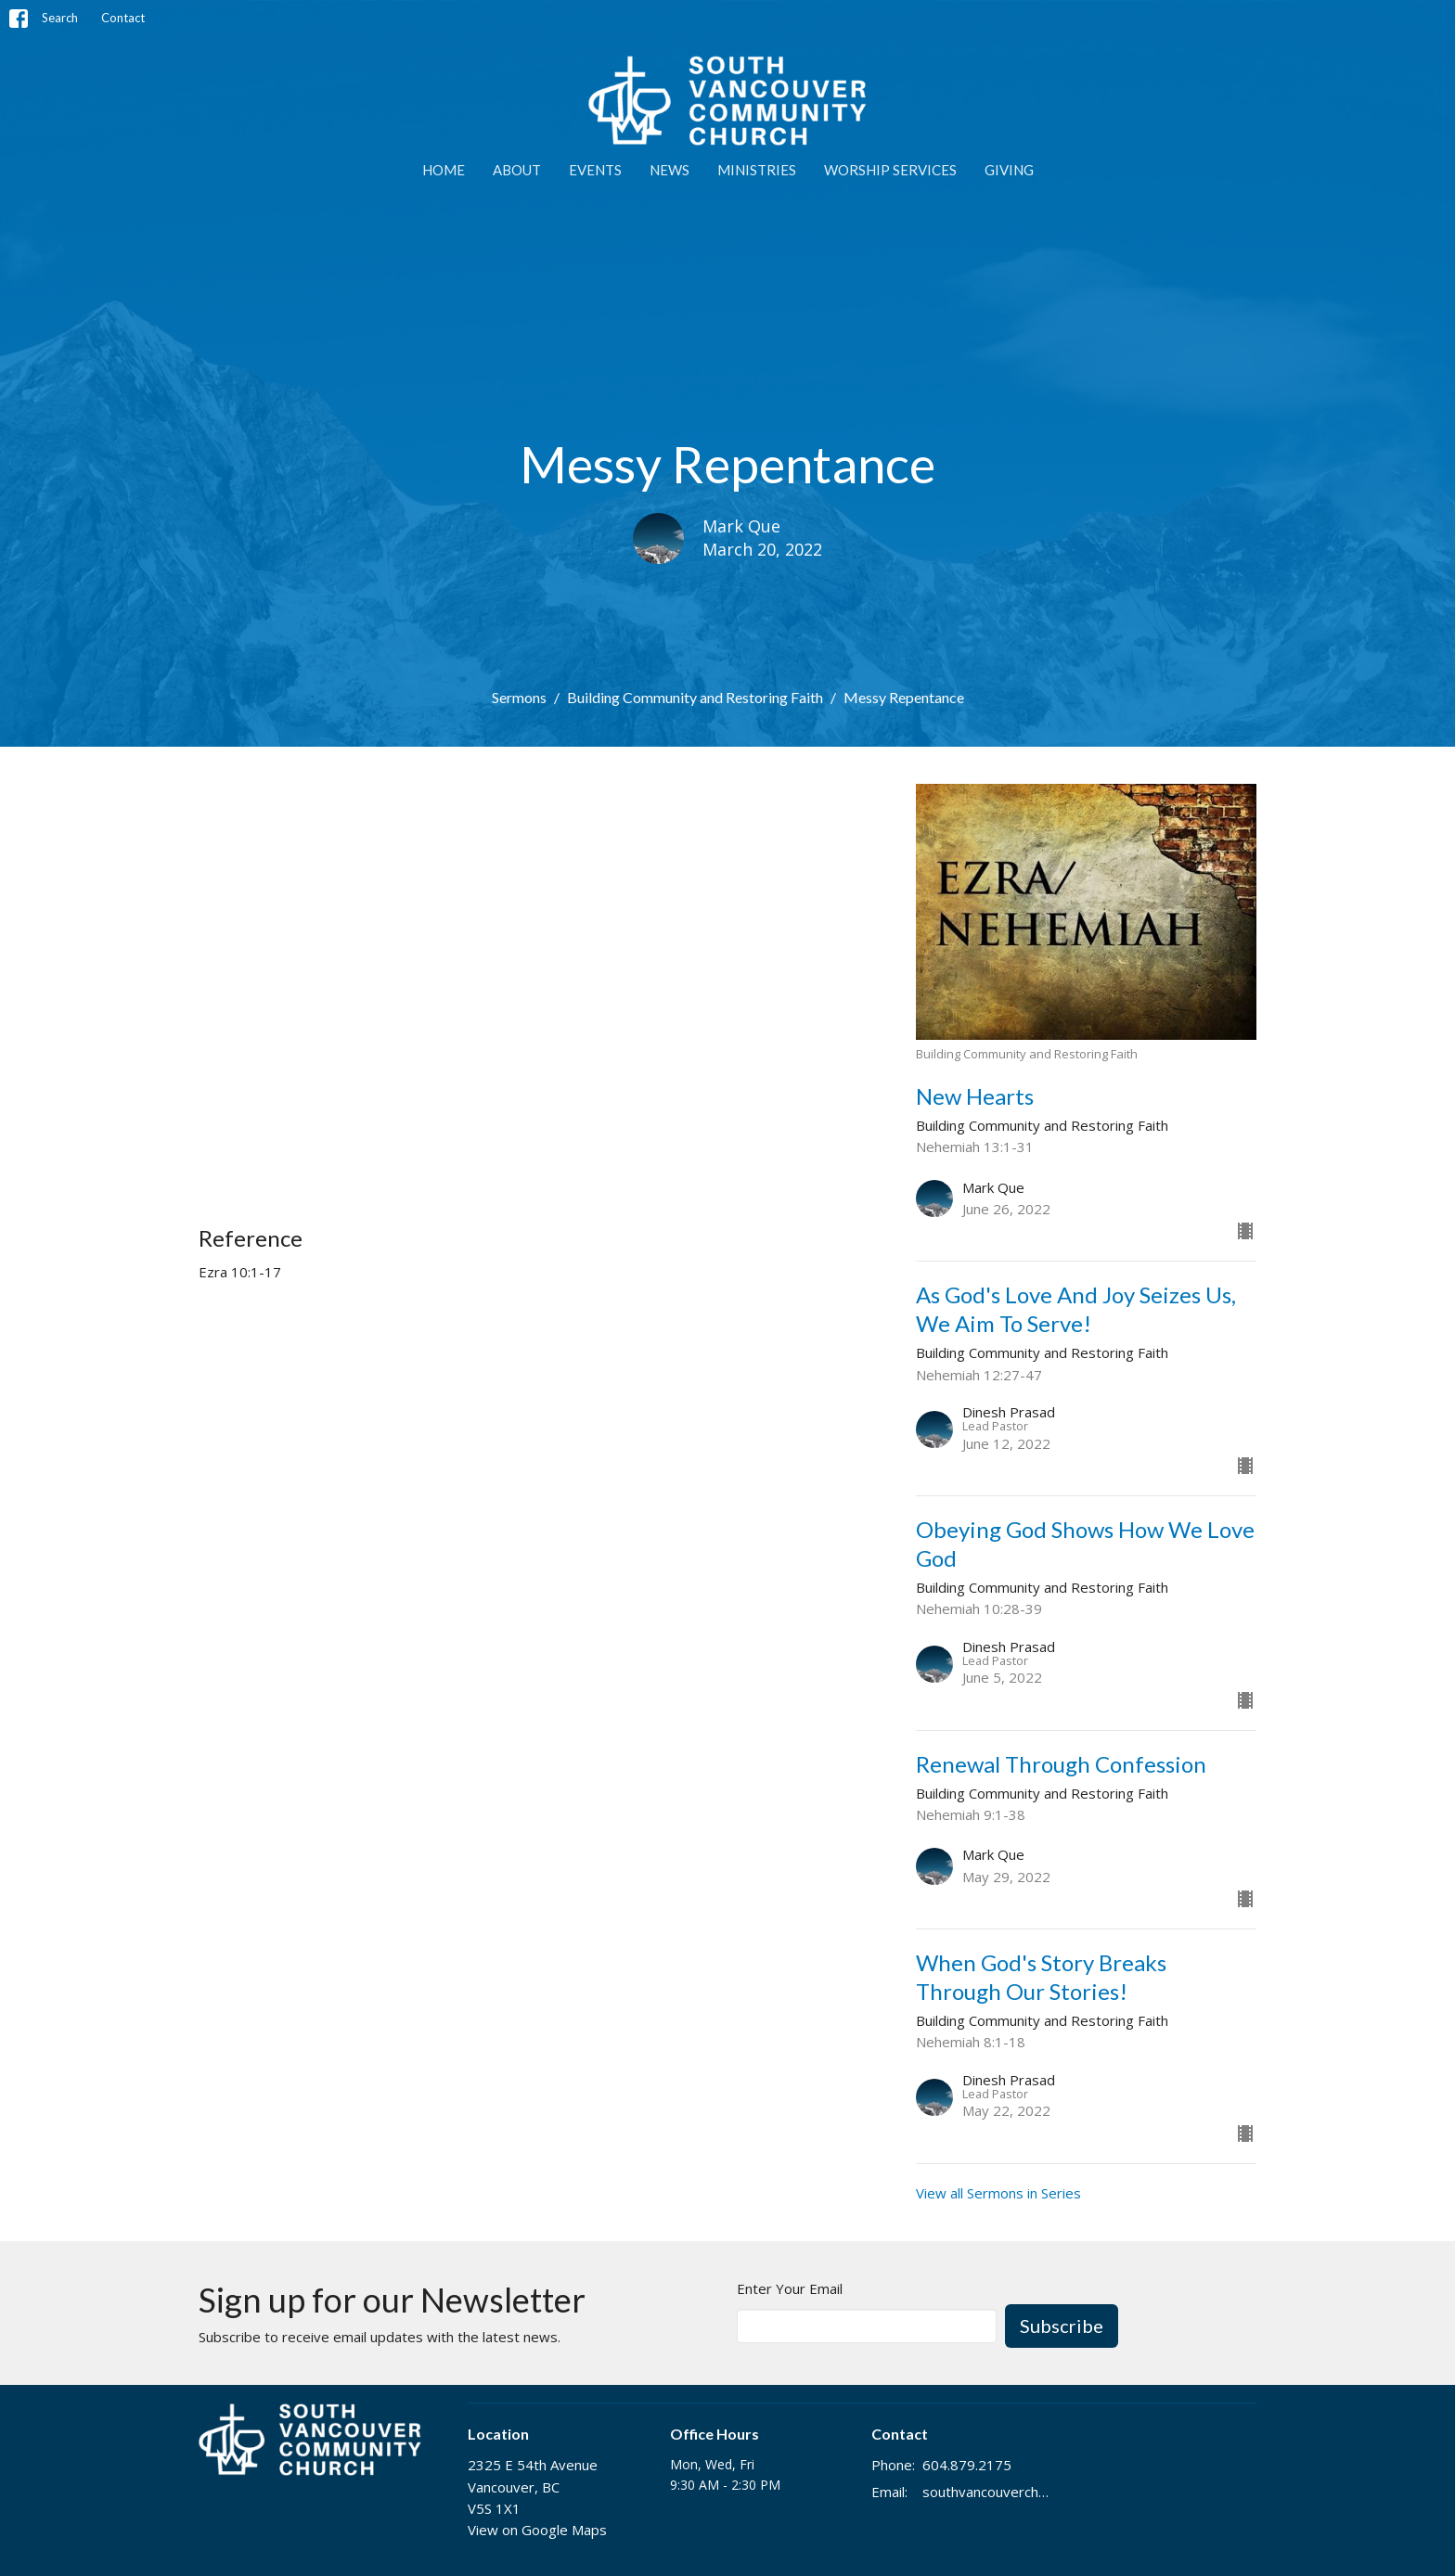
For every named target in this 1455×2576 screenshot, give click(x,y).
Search (60, 17)
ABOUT (517, 169)
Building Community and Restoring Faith (695, 697)
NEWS (669, 169)
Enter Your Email (790, 2288)
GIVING (1009, 169)
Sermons (519, 697)
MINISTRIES (756, 169)
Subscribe (1061, 2325)
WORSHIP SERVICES (890, 169)
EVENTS (595, 169)
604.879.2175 (966, 2464)
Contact (123, 17)
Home (443, 169)
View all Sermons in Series (998, 2193)
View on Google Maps (537, 2529)
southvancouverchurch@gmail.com (988, 2491)
